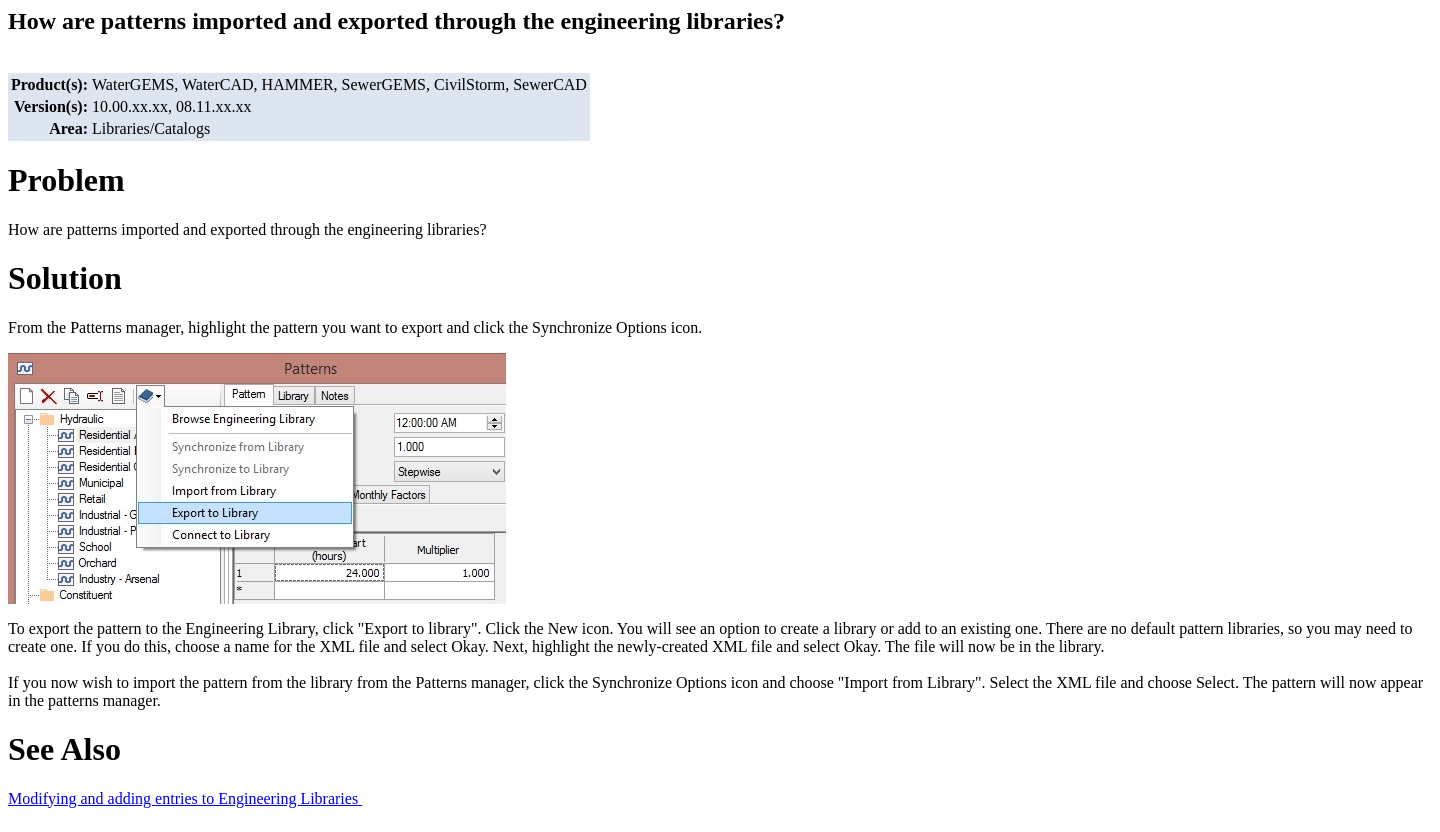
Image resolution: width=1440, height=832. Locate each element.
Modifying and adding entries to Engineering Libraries (185, 798)
